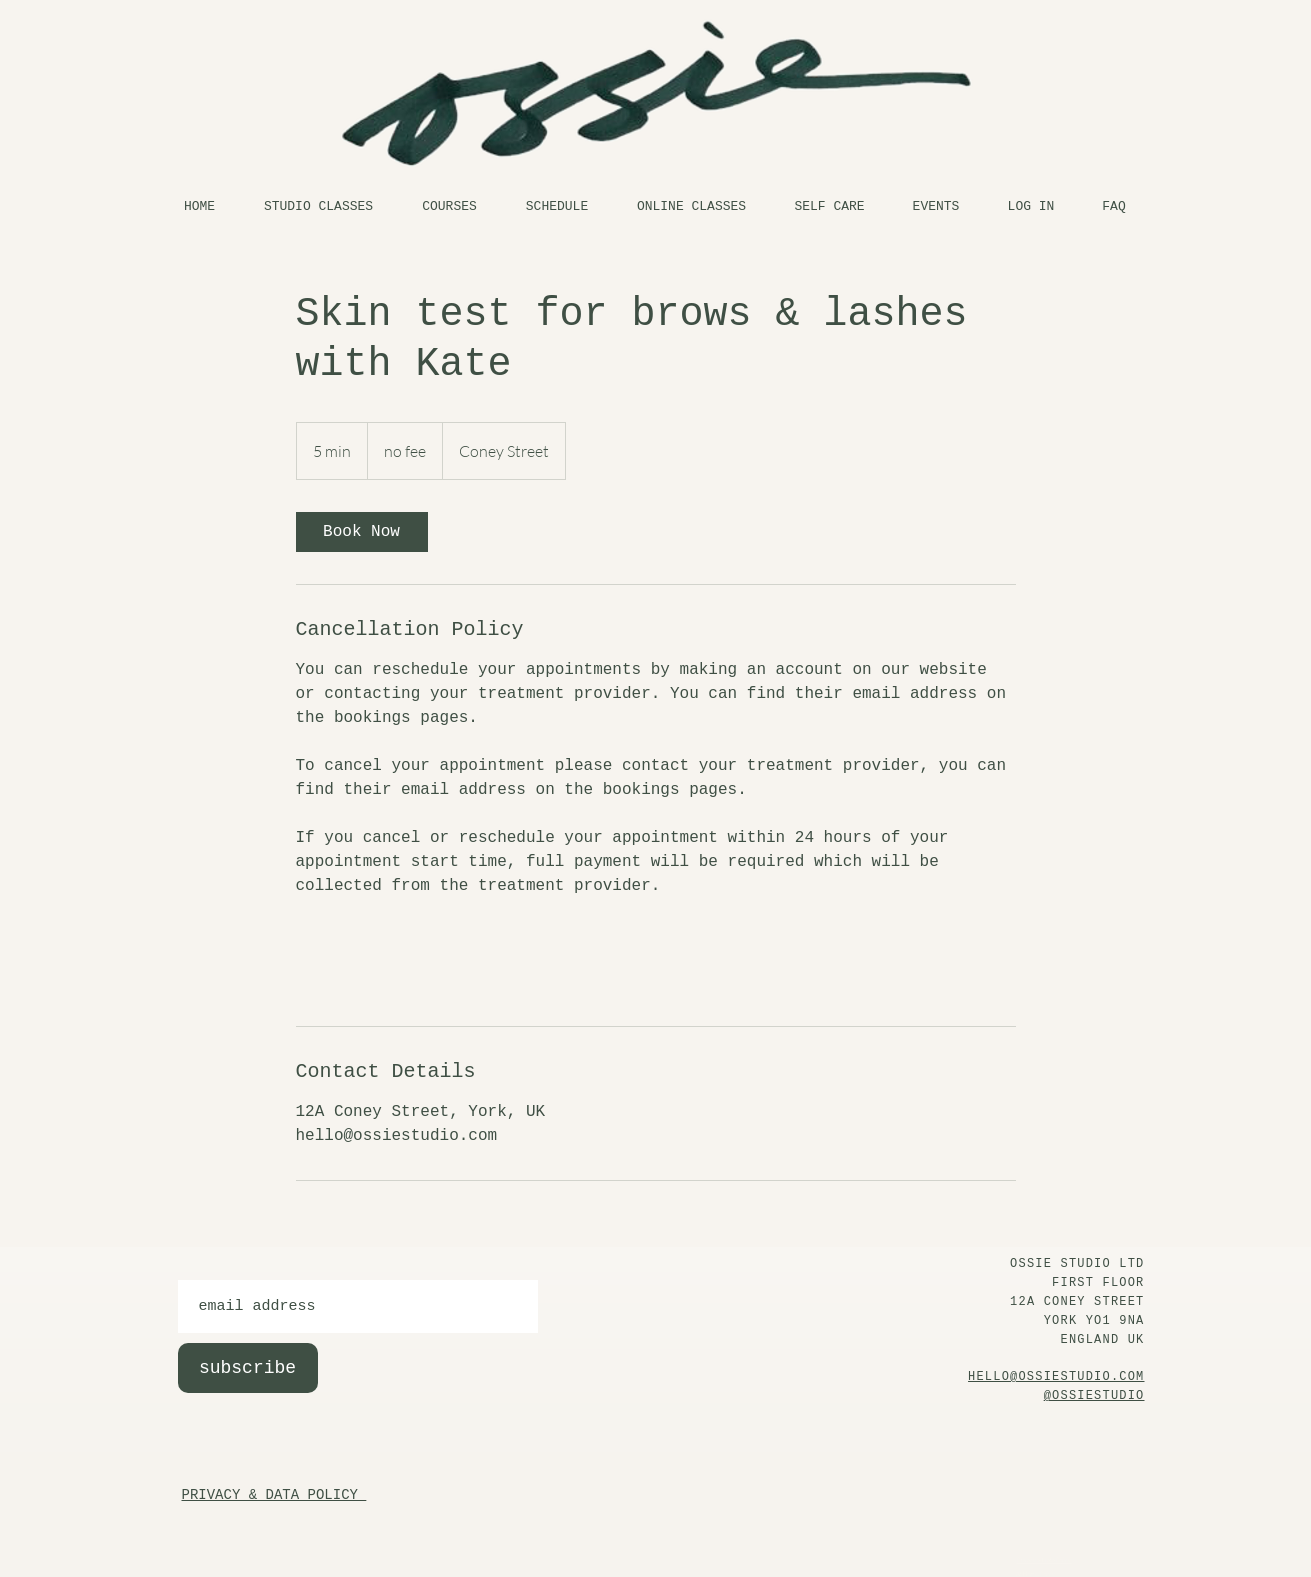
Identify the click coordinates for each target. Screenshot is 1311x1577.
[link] (362, 532)
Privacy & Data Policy (1044, 1559)
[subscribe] (248, 1368)
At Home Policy (1035, 1573)
